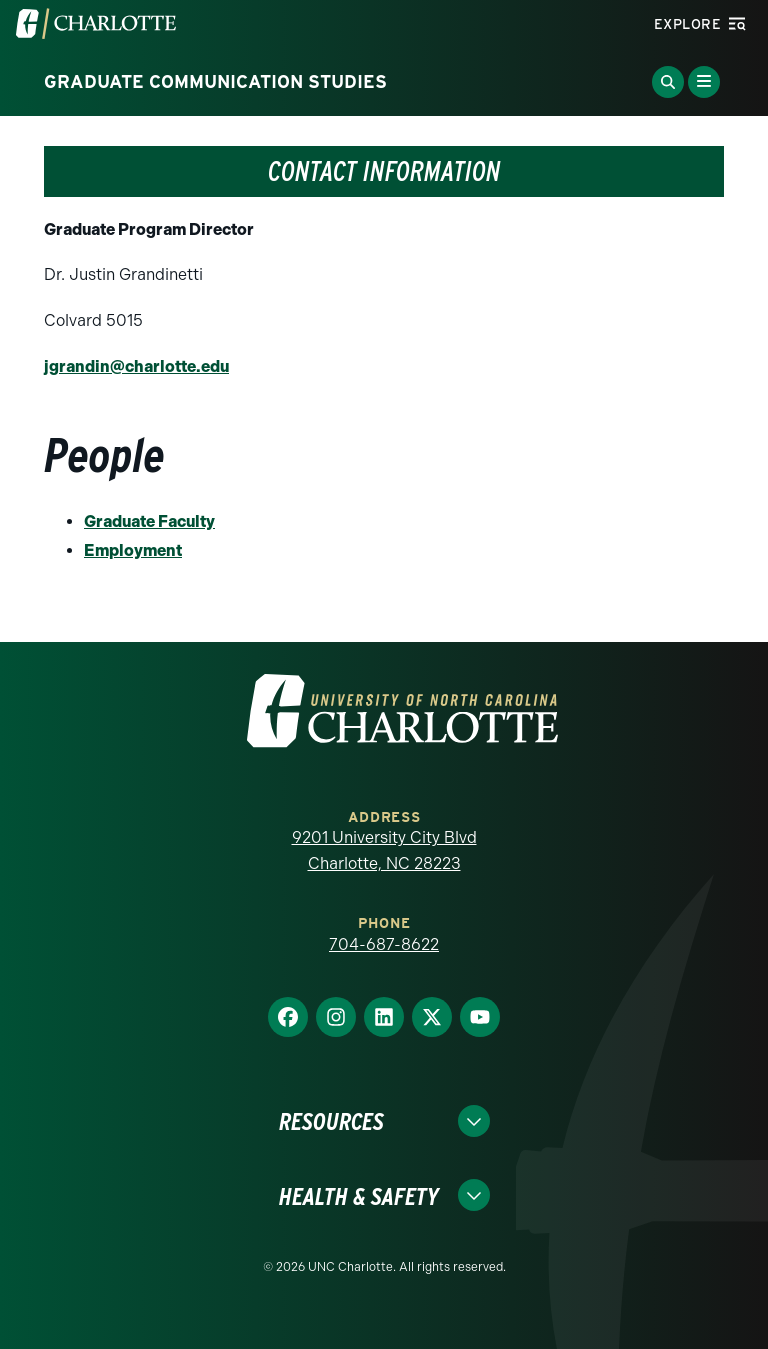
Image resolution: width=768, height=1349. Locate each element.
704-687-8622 (384, 944)
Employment (133, 550)
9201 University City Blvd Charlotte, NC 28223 (384, 850)
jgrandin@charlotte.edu (136, 366)
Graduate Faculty (149, 521)
